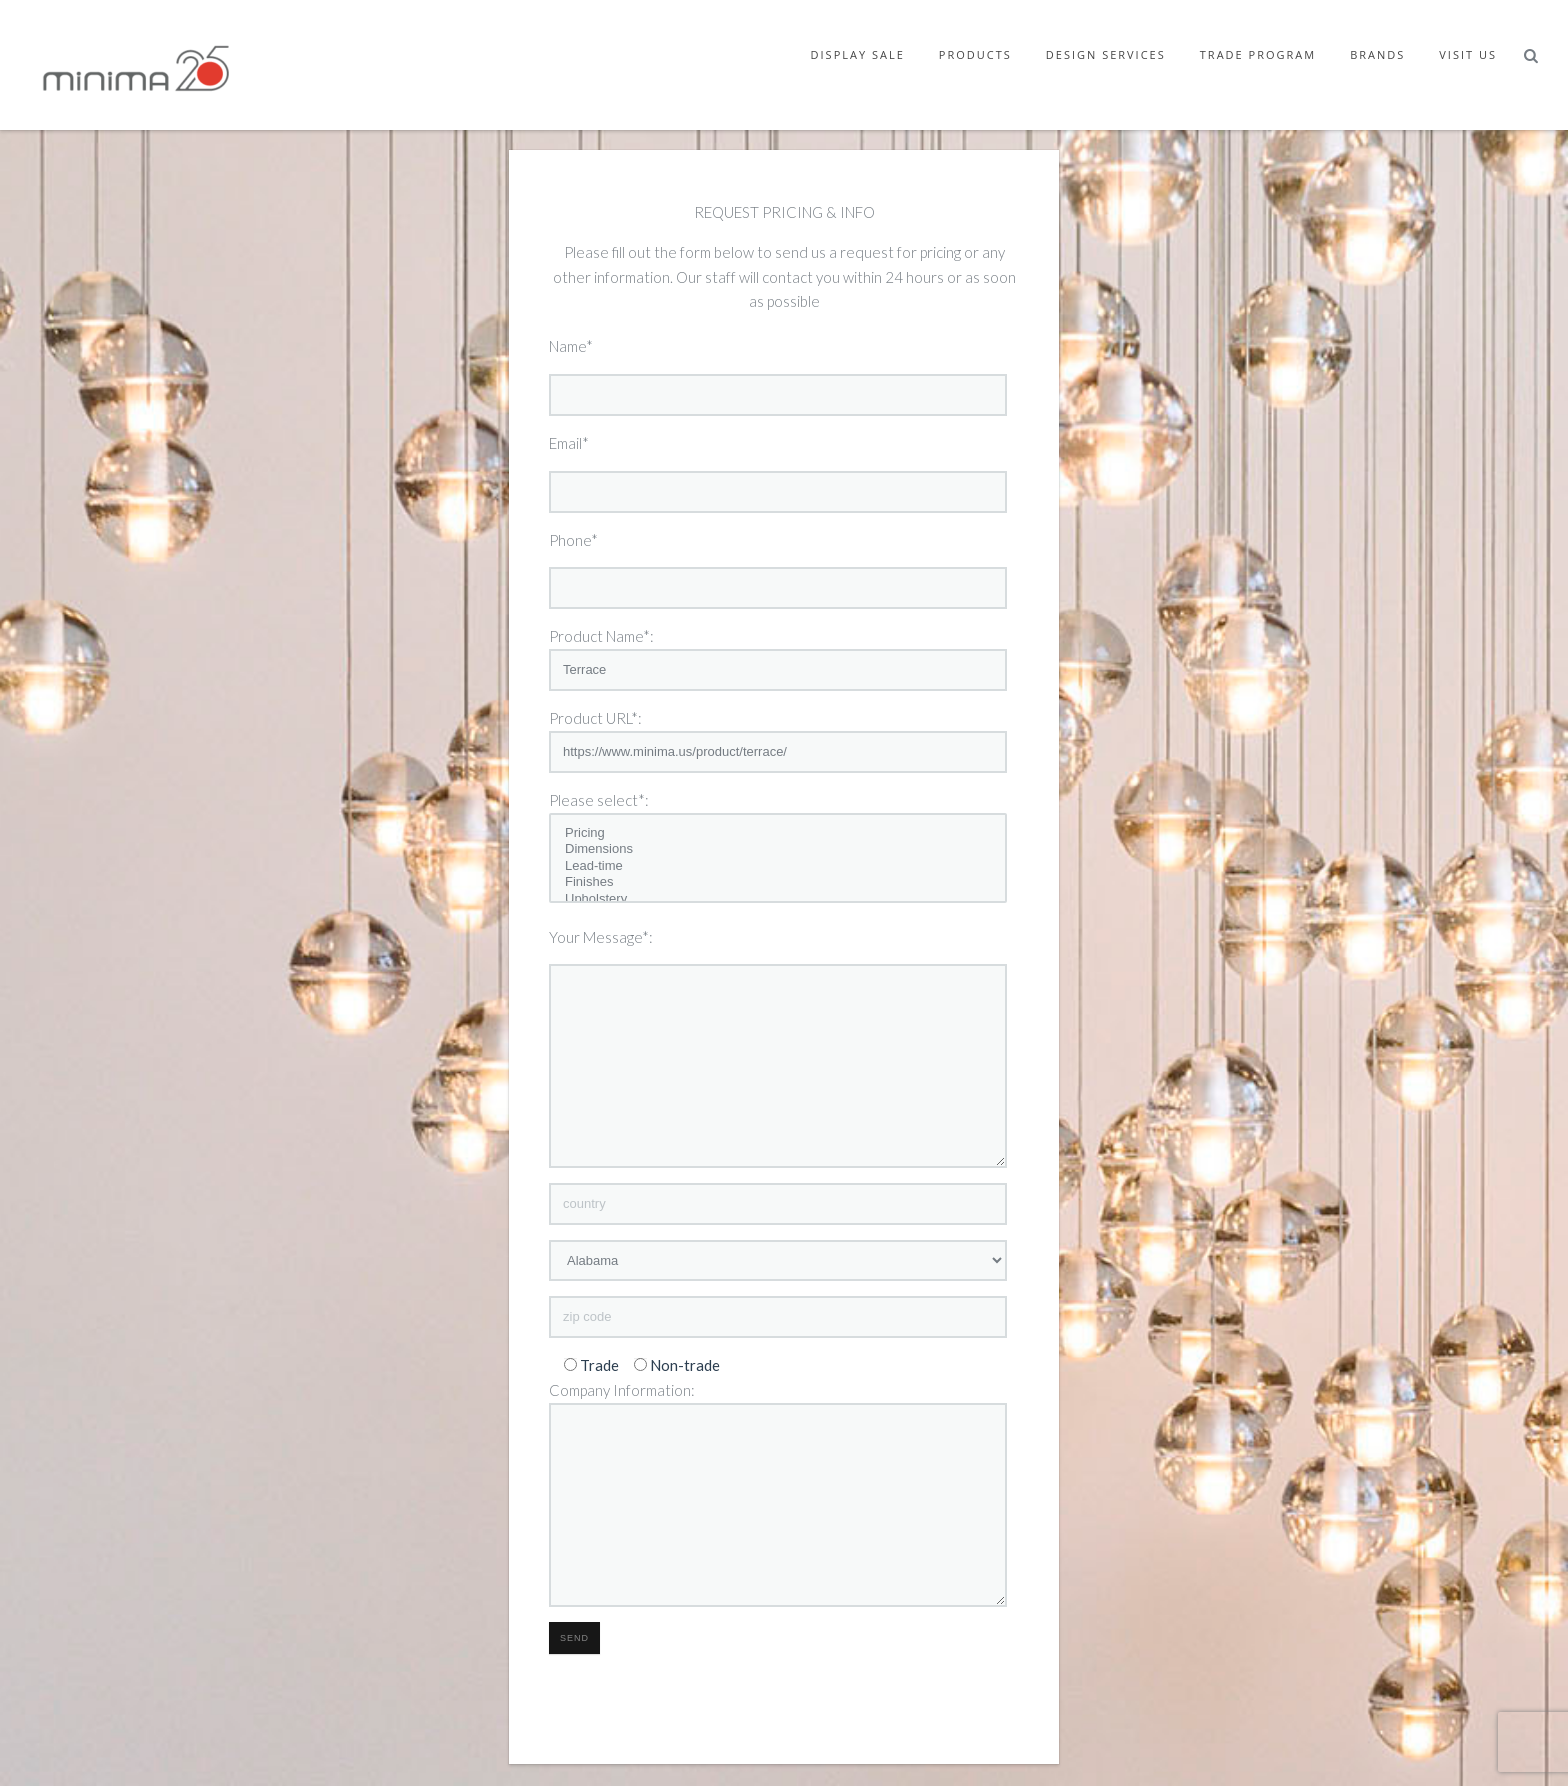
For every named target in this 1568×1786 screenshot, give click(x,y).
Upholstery (778, 899)
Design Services (1106, 54)
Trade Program (1258, 54)
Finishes (778, 882)
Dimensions (778, 849)
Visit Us (1468, 54)
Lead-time (778, 866)
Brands (1377, 54)
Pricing (778, 833)
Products (975, 54)
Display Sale (858, 54)
